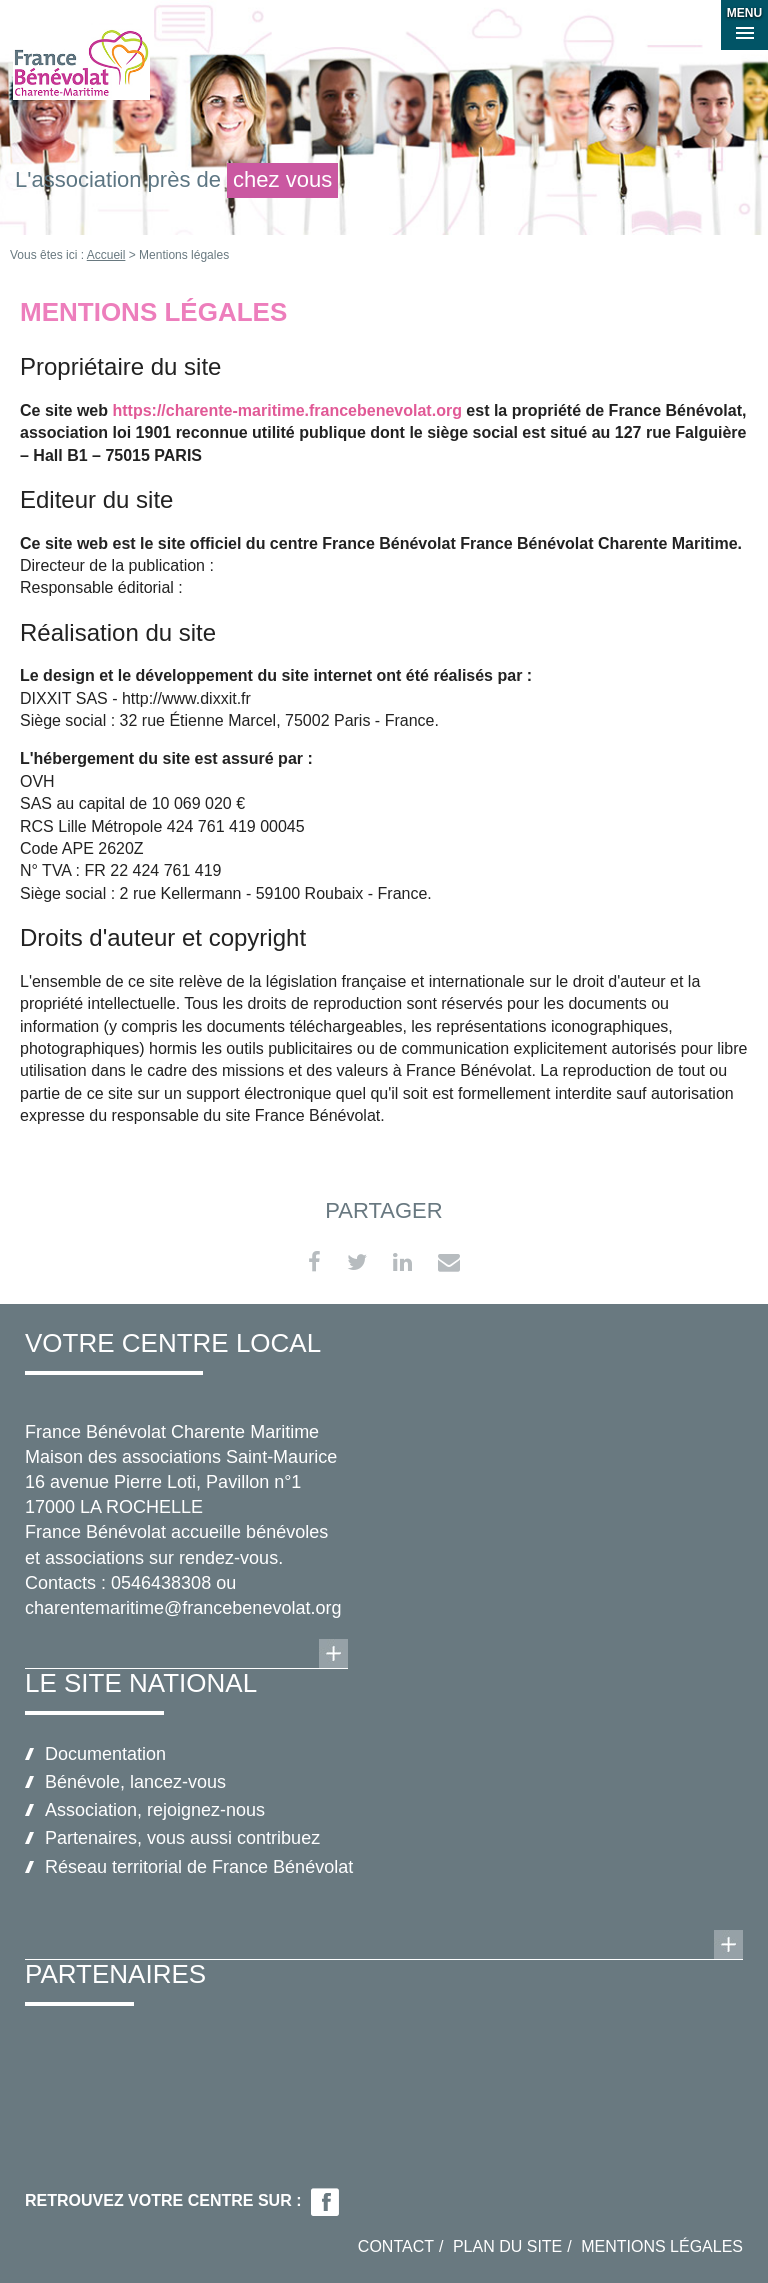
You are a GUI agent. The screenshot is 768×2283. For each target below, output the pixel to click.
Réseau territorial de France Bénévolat (199, 1867)
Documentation (105, 1754)
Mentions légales (662, 2246)
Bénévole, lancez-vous (135, 1782)
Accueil (106, 255)
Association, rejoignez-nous (155, 1810)
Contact (396, 2246)
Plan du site (507, 2246)
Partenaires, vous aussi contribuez (182, 1838)
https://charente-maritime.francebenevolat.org (286, 410)
